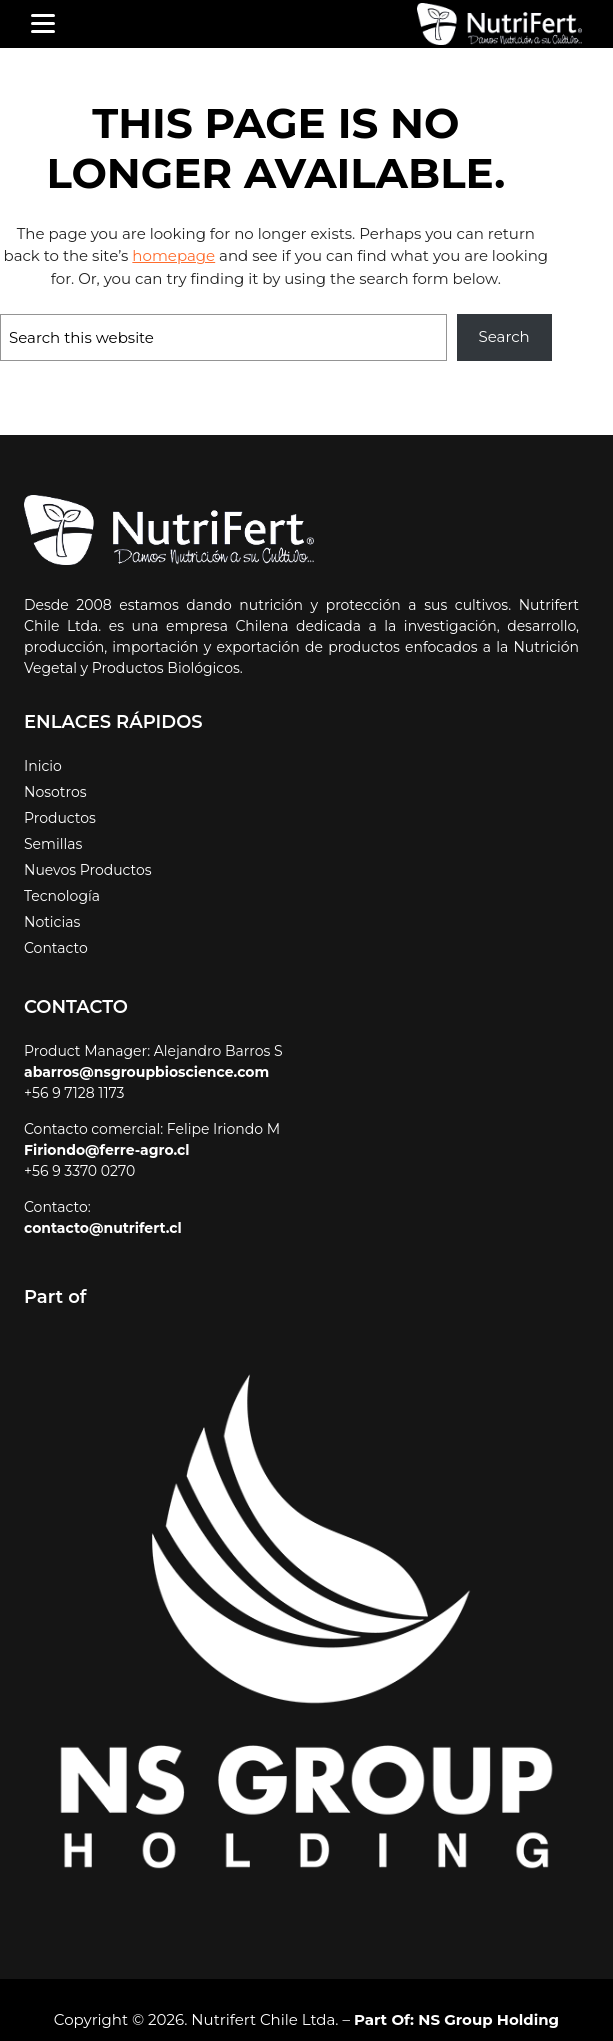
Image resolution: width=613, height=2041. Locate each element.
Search (506, 336)
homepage (83, 255)
